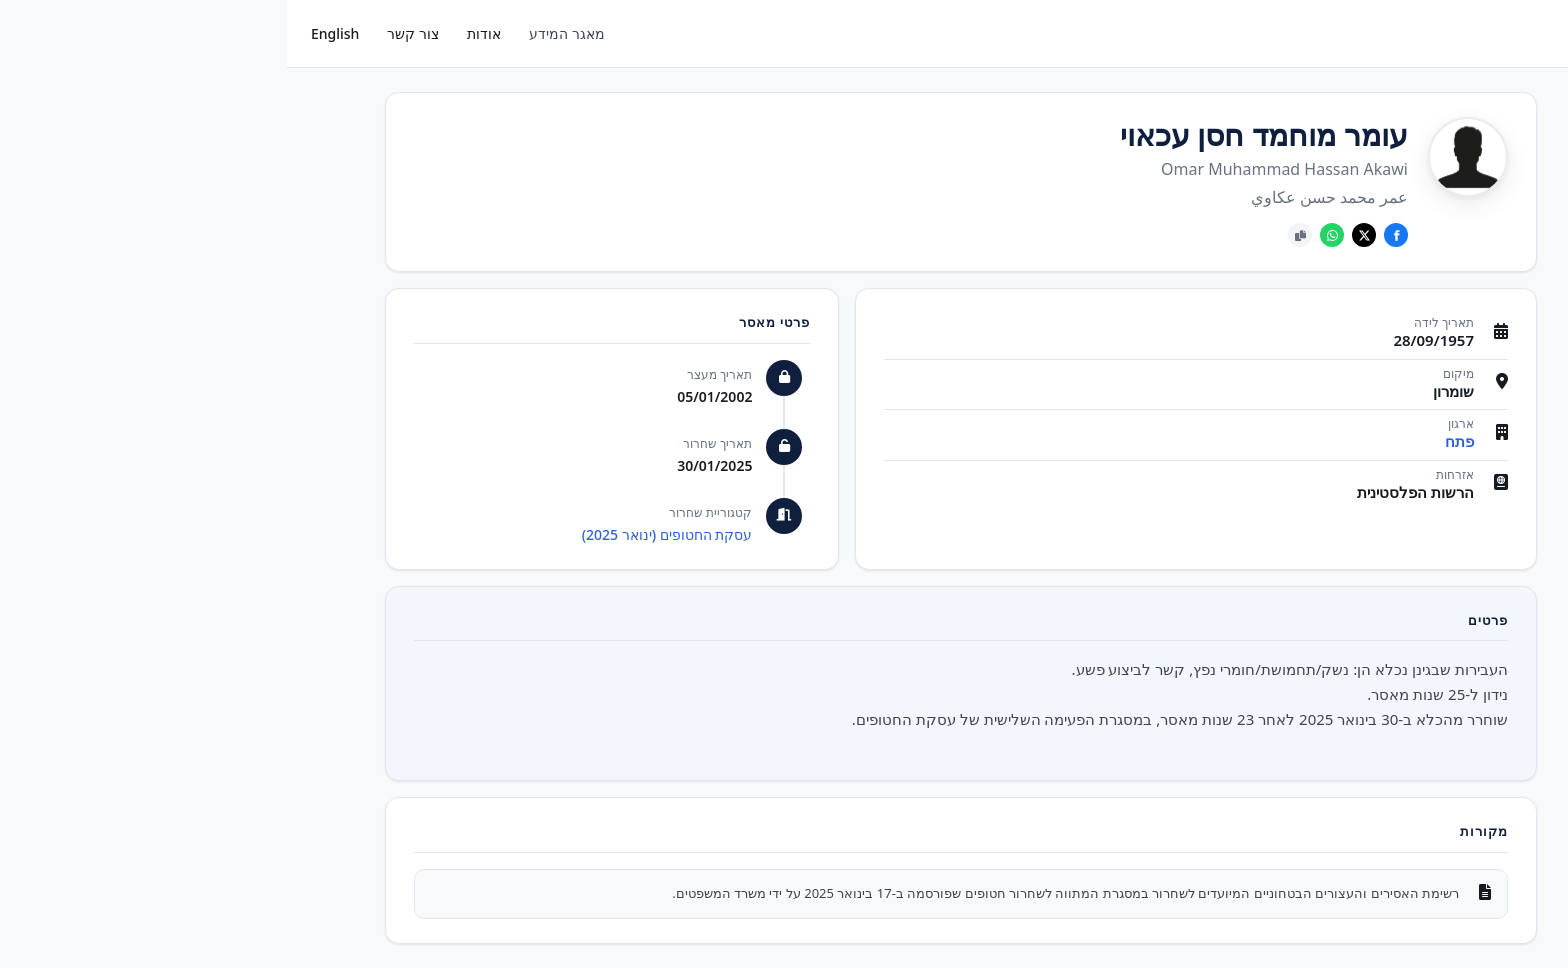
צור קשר (126, 33)
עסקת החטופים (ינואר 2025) (380, 534)
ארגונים (1505, 185)
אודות (197, 33)
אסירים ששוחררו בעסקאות (1479, 290)
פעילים (1507, 138)
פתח (1172, 441)
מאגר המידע (280, 33)
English (48, 33)
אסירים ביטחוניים (1478, 232)
